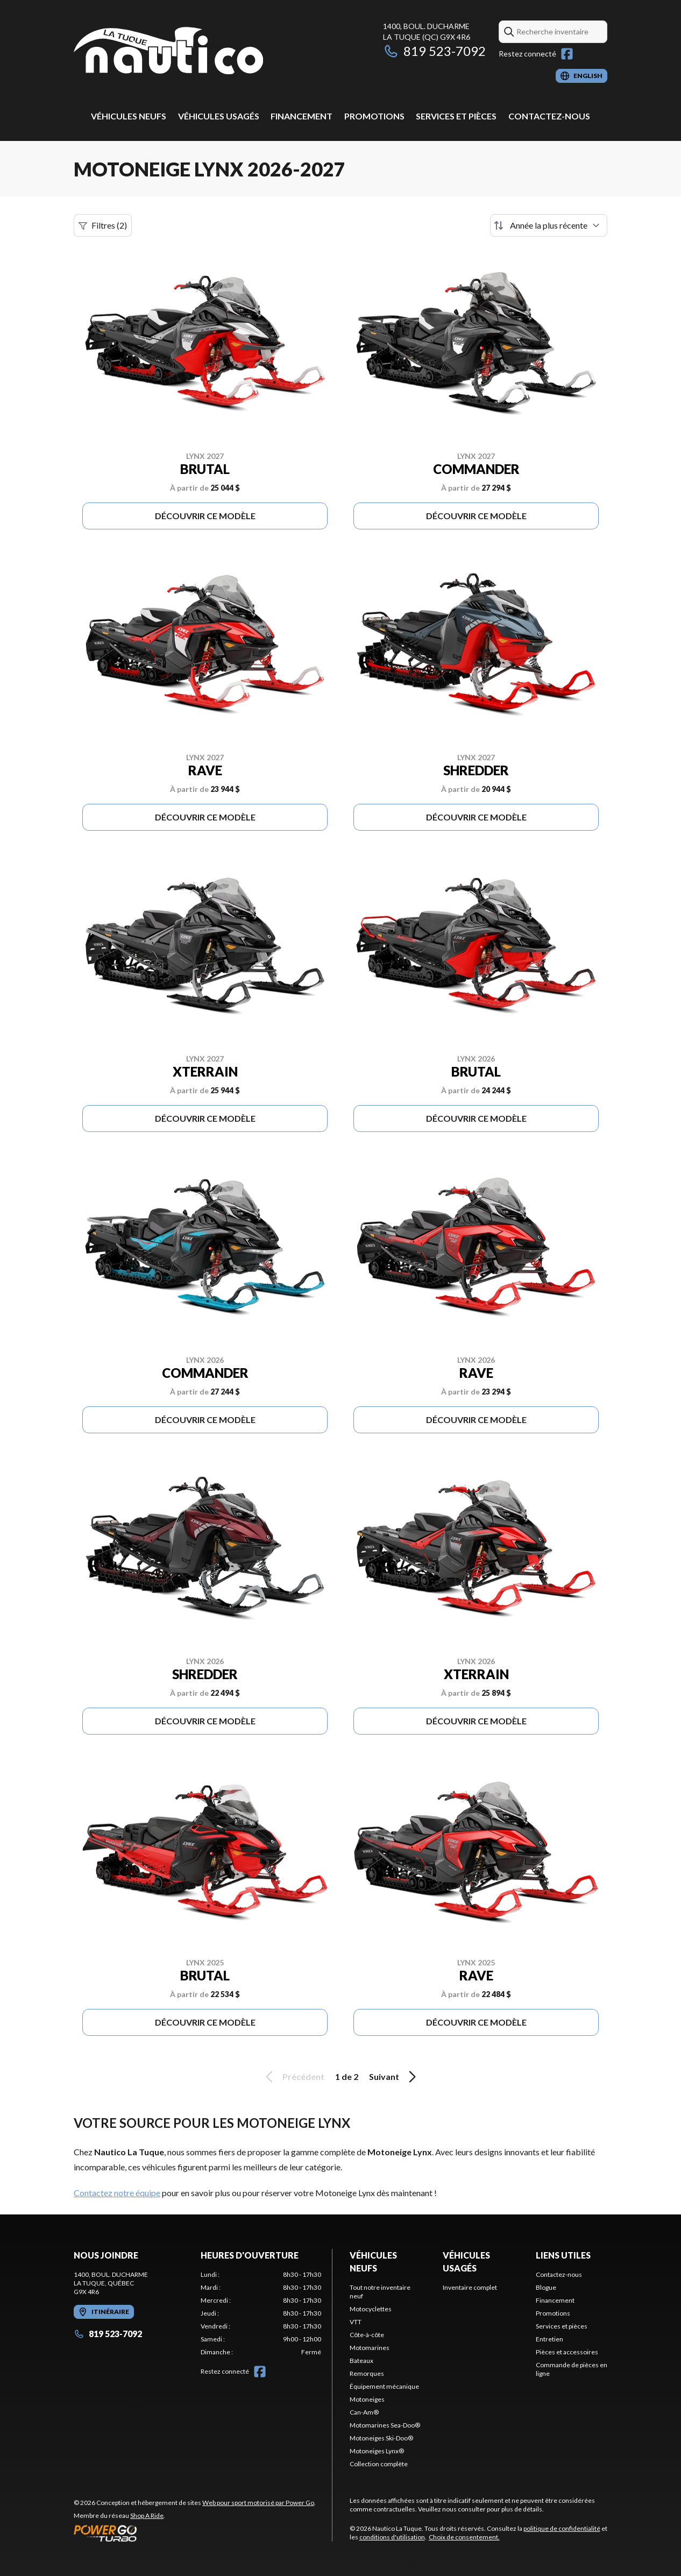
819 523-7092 (434, 51)
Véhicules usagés (218, 116)
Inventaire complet (470, 2287)
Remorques (367, 2373)
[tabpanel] (261, 2313)
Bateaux (361, 2360)
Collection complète (379, 2464)
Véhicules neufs (128, 116)
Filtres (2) (103, 225)
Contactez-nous (549, 116)
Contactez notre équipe (117, 2193)
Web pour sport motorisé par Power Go (258, 2503)
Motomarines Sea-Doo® (385, 2425)
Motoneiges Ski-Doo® (381, 2438)
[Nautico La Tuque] (168, 52)
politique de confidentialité (561, 2528)
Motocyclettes (371, 2309)
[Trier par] (548, 225)
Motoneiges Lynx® (377, 2451)
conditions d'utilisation (392, 2537)
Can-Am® (364, 2412)
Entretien (549, 2339)
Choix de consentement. (464, 2537)
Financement (301, 116)
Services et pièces (456, 116)
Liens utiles (563, 2255)
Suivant (394, 2076)
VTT (355, 2322)
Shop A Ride (147, 2515)
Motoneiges (367, 2399)
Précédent (293, 2076)
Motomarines (369, 2348)
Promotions (374, 116)
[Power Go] (195, 2533)
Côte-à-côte (367, 2335)
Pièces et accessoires (567, 2352)
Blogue (546, 2287)
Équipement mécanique (384, 2386)
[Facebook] (567, 53)
